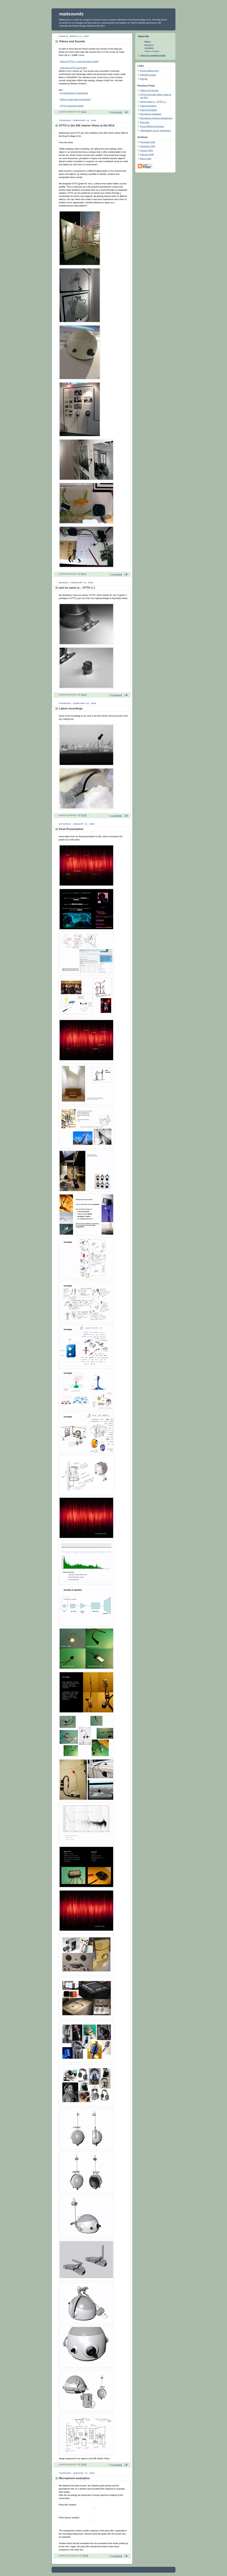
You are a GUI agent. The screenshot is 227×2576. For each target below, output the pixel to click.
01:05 (83, 815)
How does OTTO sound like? (73, 68)
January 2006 (146, 150)
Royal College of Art (149, 71)
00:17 (83, 574)
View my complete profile (153, 55)
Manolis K (149, 45)
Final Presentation (148, 110)
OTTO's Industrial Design (72, 106)
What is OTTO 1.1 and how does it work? (79, 61)
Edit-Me (143, 79)
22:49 (83, 2464)
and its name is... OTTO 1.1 (153, 102)
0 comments (116, 695)
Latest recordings (148, 106)
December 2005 (147, 146)
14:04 (83, 695)
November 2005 (147, 142)
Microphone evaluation (150, 114)
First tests (144, 122)
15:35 (85, 2555)
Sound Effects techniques (152, 126)
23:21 (83, 112)
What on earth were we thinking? (75, 99)
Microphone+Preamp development (156, 118)
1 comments (116, 574)
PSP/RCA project (148, 75)
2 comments (116, 2556)
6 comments (116, 112)
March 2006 (145, 159)
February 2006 (147, 154)
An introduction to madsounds (74, 93)
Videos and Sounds (149, 90)
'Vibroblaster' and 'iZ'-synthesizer (155, 130)
